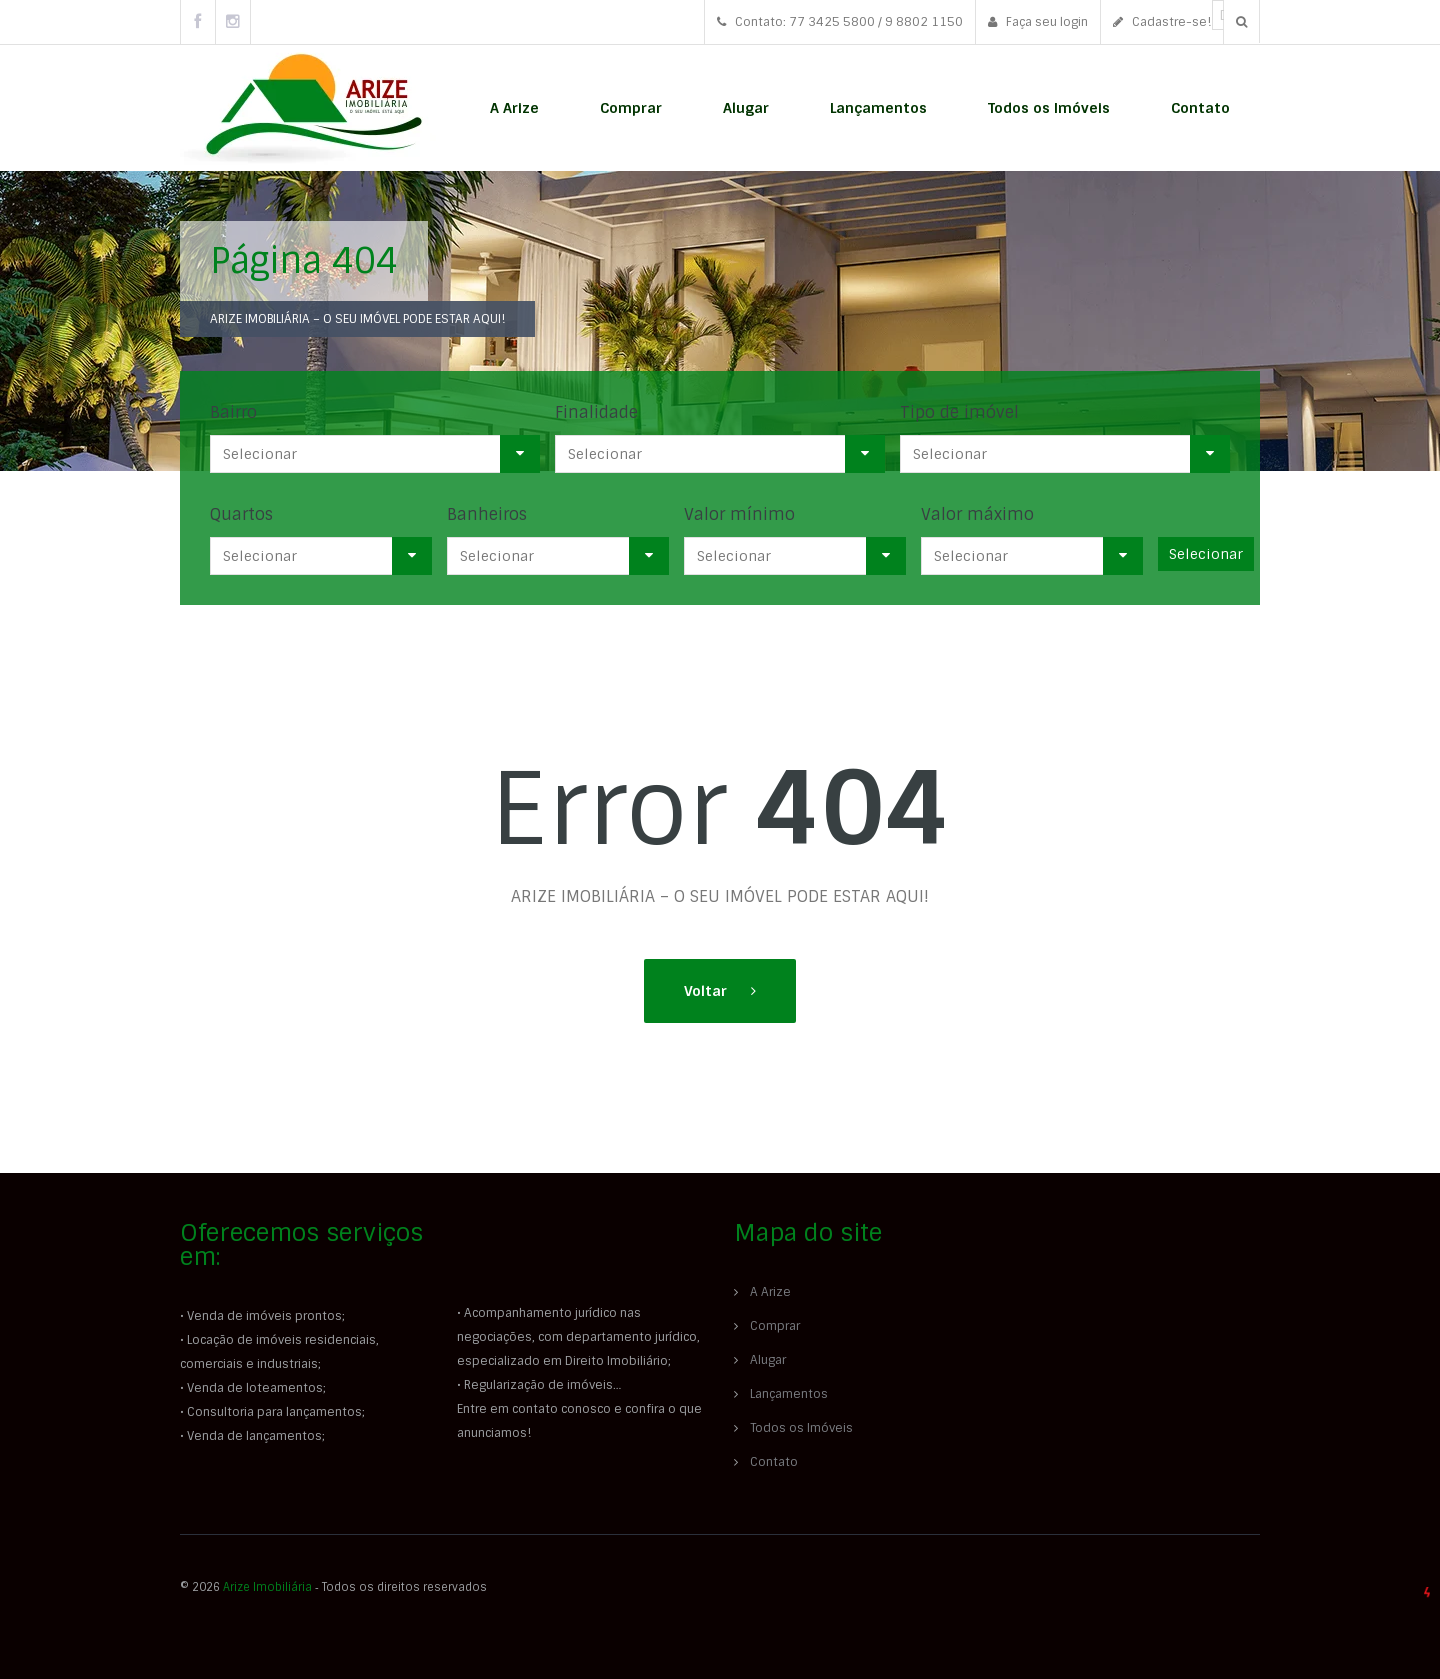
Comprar (631, 108)
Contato (1200, 108)
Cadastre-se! (1162, 22)
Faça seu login (1038, 22)
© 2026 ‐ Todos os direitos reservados (335, 1587)
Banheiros (487, 514)
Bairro (233, 412)
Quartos (241, 514)
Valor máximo (977, 514)
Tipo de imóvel (959, 412)
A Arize (514, 108)
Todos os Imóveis (1049, 108)
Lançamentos (878, 108)
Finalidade (596, 412)
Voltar (707, 991)
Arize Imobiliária (267, 1587)
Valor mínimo (739, 514)
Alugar (746, 108)
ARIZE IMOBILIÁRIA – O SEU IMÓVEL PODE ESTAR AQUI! (357, 319)
